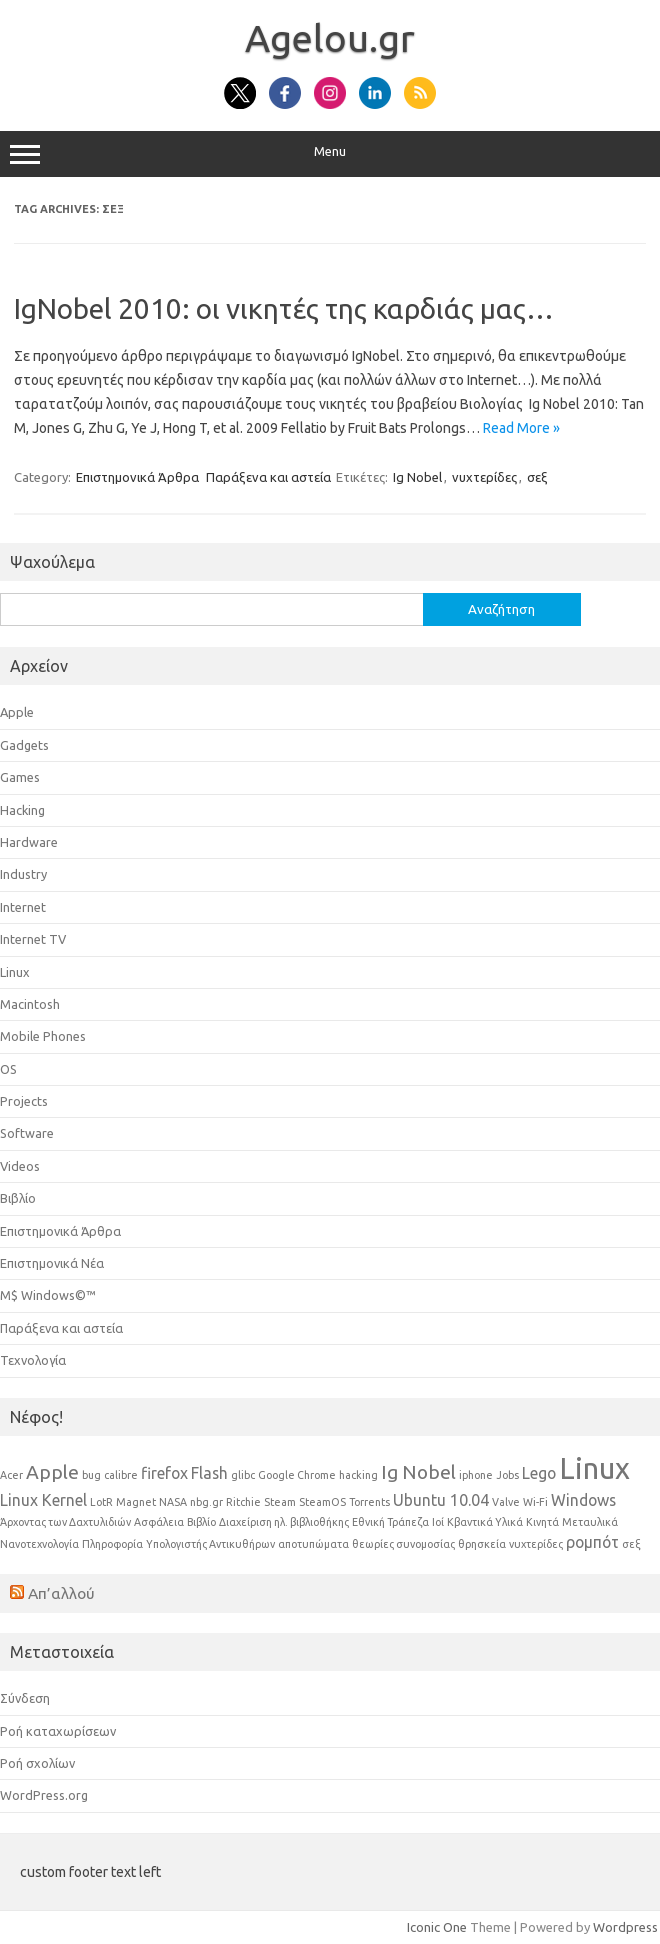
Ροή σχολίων (37, 1763)
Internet (23, 907)
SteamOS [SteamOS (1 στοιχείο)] (322, 1502)
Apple (17, 712)
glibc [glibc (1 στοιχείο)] (243, 1475)
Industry (23, 874)
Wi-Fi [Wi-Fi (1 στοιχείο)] (535, 1502)
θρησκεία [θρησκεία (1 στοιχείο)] (482, 1544)
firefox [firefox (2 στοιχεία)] (164, 1473)
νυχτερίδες (484, 477)
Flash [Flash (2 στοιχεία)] (209, 1473)
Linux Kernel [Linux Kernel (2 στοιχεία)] (43, 1500)
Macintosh (30, 1004)
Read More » (521, 428)
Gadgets (24, 745)
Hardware (29, 842)
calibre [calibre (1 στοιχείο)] (121, 1475)
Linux (15, 972)
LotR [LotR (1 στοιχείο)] (101, 1502)
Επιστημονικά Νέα (52, 1263)
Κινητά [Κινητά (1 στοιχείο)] (542, 1522)
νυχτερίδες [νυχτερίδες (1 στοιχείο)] (536, 1544)
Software (27, 1133)
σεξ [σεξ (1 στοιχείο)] (631, 1544)
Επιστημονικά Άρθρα (137, 477)
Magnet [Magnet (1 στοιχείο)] (136, 1502)
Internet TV (33, 939)
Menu (330, 154)
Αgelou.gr (330, 38)
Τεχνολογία (33, 1360)
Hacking (22, 810)
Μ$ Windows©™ (48, 1295)
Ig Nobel (417, 477)
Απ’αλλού (61, 1593)
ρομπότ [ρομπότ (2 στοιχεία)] (592, 1542)
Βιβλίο (18, 1198)
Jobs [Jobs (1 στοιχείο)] (507, 1475)
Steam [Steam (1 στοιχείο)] (280, 1502)
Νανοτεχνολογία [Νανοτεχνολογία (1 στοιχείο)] (39, 1544)
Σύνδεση (25, 1698)
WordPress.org (44, 1795)
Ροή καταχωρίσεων (58, 1731)
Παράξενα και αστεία (268, 477)
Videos (20, 1166)
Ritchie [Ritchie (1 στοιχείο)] (243, 1502)
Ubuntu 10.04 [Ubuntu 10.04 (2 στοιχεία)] (441, 1500)
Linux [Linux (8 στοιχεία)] (594, 1468)
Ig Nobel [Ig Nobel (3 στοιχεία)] (418, 1472)
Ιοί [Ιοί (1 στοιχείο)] (438, 1522)
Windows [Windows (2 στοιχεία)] (583, 1500)
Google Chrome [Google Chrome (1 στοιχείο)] (297, 1475)
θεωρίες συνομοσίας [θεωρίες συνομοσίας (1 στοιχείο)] (403, 1544)
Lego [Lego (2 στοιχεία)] (539, 1473)
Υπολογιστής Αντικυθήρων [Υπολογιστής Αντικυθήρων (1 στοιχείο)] (210, 1544)
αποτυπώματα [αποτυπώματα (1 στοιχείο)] (313, 1544)
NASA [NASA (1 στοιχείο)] (173, 1502)
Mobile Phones (43, 1036)
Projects (24, 1101)
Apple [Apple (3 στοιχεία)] (52, 1472)
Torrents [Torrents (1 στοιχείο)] (369, 1502)
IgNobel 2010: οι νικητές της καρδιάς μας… (284, 308)
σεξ (537, 477)
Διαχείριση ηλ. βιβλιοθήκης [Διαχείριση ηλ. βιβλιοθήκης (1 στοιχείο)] (284, 1522)
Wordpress (625, 1927)
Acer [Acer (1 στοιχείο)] (11, 1475)
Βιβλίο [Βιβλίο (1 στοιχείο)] (201, 1522)
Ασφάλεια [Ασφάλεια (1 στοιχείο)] (159, 1522)
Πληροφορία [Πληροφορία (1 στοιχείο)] (112, 1544)
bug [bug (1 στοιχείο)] (91, 1475)
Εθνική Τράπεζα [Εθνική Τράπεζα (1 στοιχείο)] (390, 1522)
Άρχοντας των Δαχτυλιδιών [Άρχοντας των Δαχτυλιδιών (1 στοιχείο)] (65, 1522)
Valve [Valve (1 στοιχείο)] (506, 1502)
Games (20, 777)
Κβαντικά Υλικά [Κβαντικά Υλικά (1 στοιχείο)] (485, 1522)
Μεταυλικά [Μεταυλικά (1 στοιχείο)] (590, 1522)
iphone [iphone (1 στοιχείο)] (476, 1475)
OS (8, 1069)
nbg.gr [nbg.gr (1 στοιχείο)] (206, 1502)
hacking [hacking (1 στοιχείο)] (358, 1475)
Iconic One (437, 1927)
